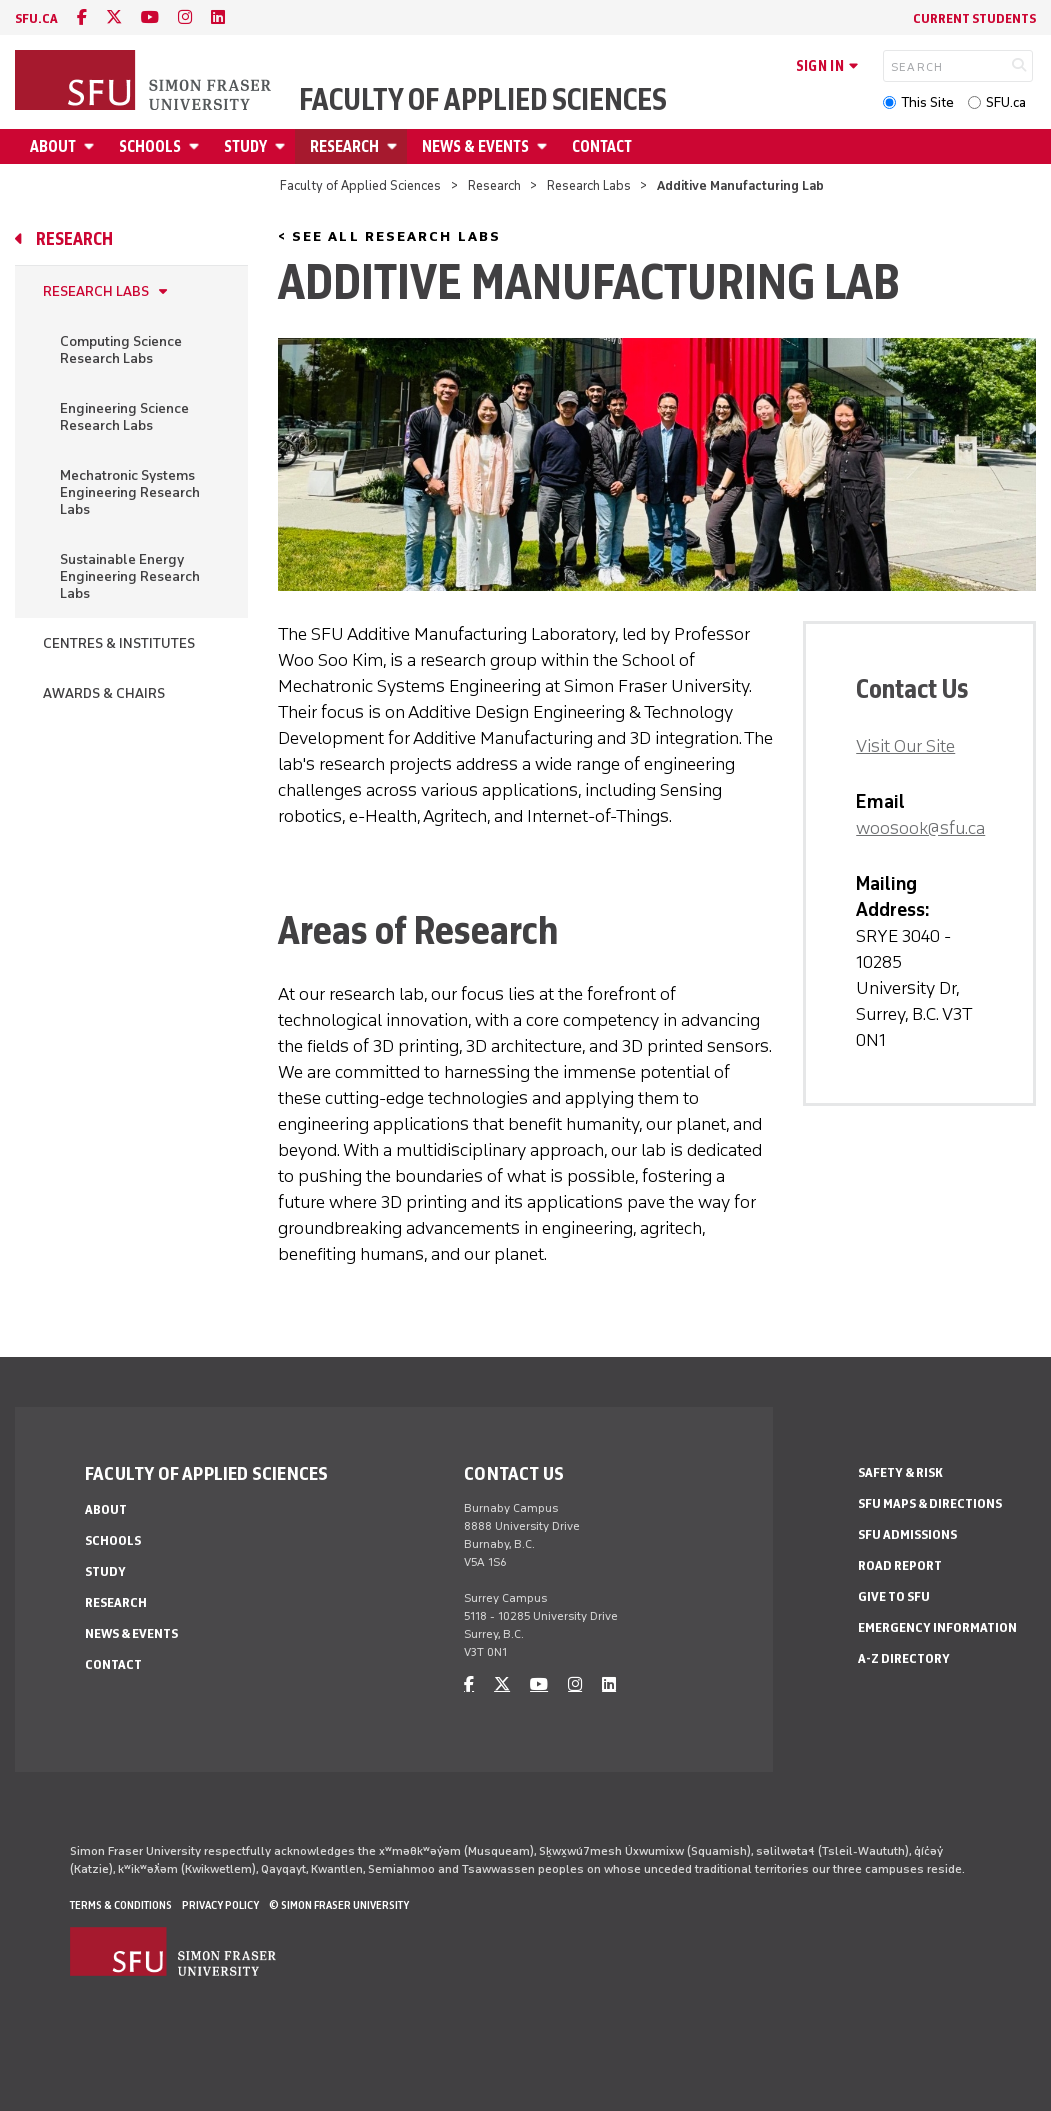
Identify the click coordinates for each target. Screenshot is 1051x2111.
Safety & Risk (900, 1472)
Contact (602, 146)
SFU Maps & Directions (930, 1503)
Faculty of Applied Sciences (483, 100)
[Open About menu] (92, 146)
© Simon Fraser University (339, 1905)
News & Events (475, 146)
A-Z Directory (904, 1658)
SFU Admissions (907, 1534)
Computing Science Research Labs (121, 350)
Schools (150, 146)
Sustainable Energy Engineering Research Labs (130, 576)
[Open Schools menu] (197, 146)
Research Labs (589, 185)
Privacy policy (220, 1905)
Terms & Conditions (121, 1905)
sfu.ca (36, 18)
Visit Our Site (905, 746)
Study (245, 146)
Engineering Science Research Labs (124, 417)
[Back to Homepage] (145, 82)
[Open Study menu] (283, 146)
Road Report (900, 1565)
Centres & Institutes (119, 643)
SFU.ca (1006, 102)
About (53, 146)
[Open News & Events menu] (545, 146)
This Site (927, 102)
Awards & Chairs (104, 693)
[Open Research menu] (395, 146)
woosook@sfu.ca (920, 828)
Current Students (974, 18)
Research (344, 146)
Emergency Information (937, 1627)
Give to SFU (894, 1596)
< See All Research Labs (389, 236)
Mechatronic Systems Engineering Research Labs (130, 492)
